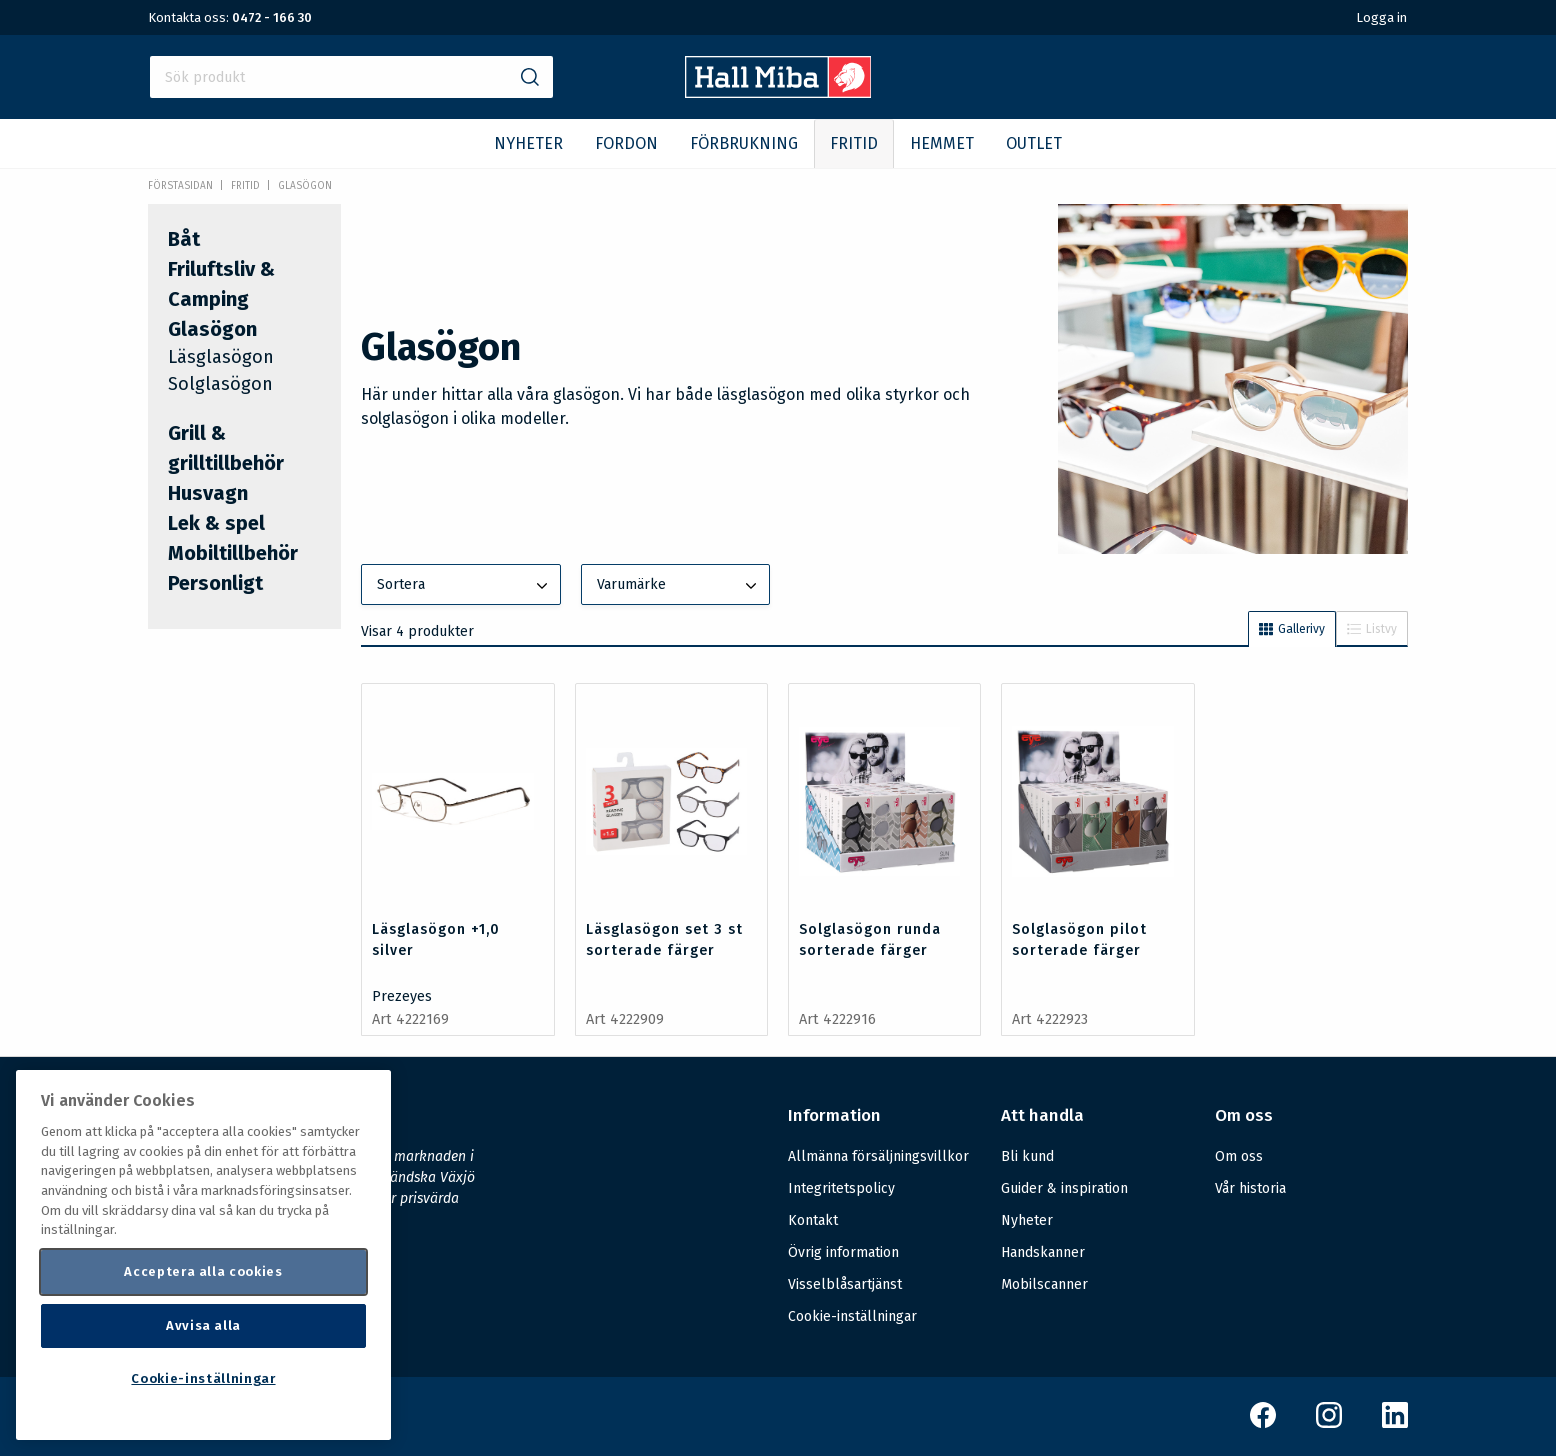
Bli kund (1027, 1156)
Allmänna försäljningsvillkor (878, 1156)
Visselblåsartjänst (845, 1284)
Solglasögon (220, 384)
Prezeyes (402, 996)
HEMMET (942, 143)
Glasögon (305, 186)
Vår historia (1250, 1188)
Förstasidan (180, 186)
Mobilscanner (1044, 1284)
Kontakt (813, 1220)
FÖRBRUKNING (744, 143)
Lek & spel (216, 523)
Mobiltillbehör (233, 553)
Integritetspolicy (841, 1188)
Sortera (464, 586)
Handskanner (1043, 1252)
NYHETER (528, 143)
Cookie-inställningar (852, 1317)
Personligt (215, 583)
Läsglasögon (221, 357)
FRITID (854, 143)
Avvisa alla (203, 1325)
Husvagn (208, 493)
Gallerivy (1292, 629)
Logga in (1381, 17)
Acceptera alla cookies (203, 1271)
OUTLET (1034, 143)
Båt (184, 239)
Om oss (1239, 1156)
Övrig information (843, 1252)
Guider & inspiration (1064, 1188)
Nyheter (1027, 1220)
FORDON (626, 143)
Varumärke (679, 586)
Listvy (1372, 629)
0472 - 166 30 (272, 17)
